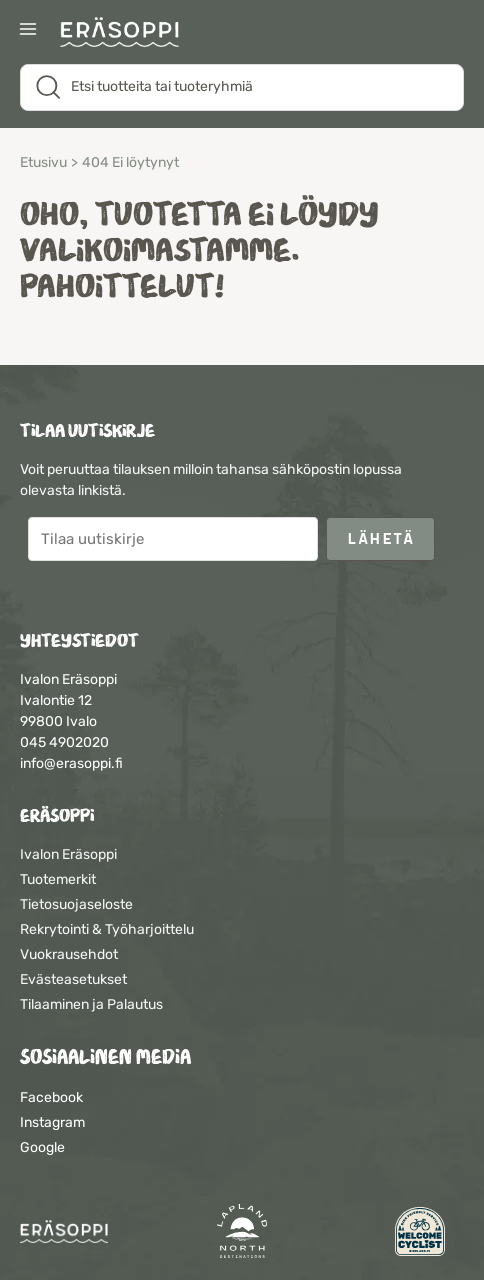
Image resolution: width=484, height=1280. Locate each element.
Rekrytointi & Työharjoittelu (107, 929)
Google (42, 1147)
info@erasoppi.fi (71, 763)
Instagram (52, 1122)
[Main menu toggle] (28, 30)
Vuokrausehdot (69, 954)
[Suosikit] (422, 32)
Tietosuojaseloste (76, 904)
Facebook (51, 1097)
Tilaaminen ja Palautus (91, 1004)
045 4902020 (64, 742)
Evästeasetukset (73, 979)
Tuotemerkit (58, 879)
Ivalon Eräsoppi (68, 854)
